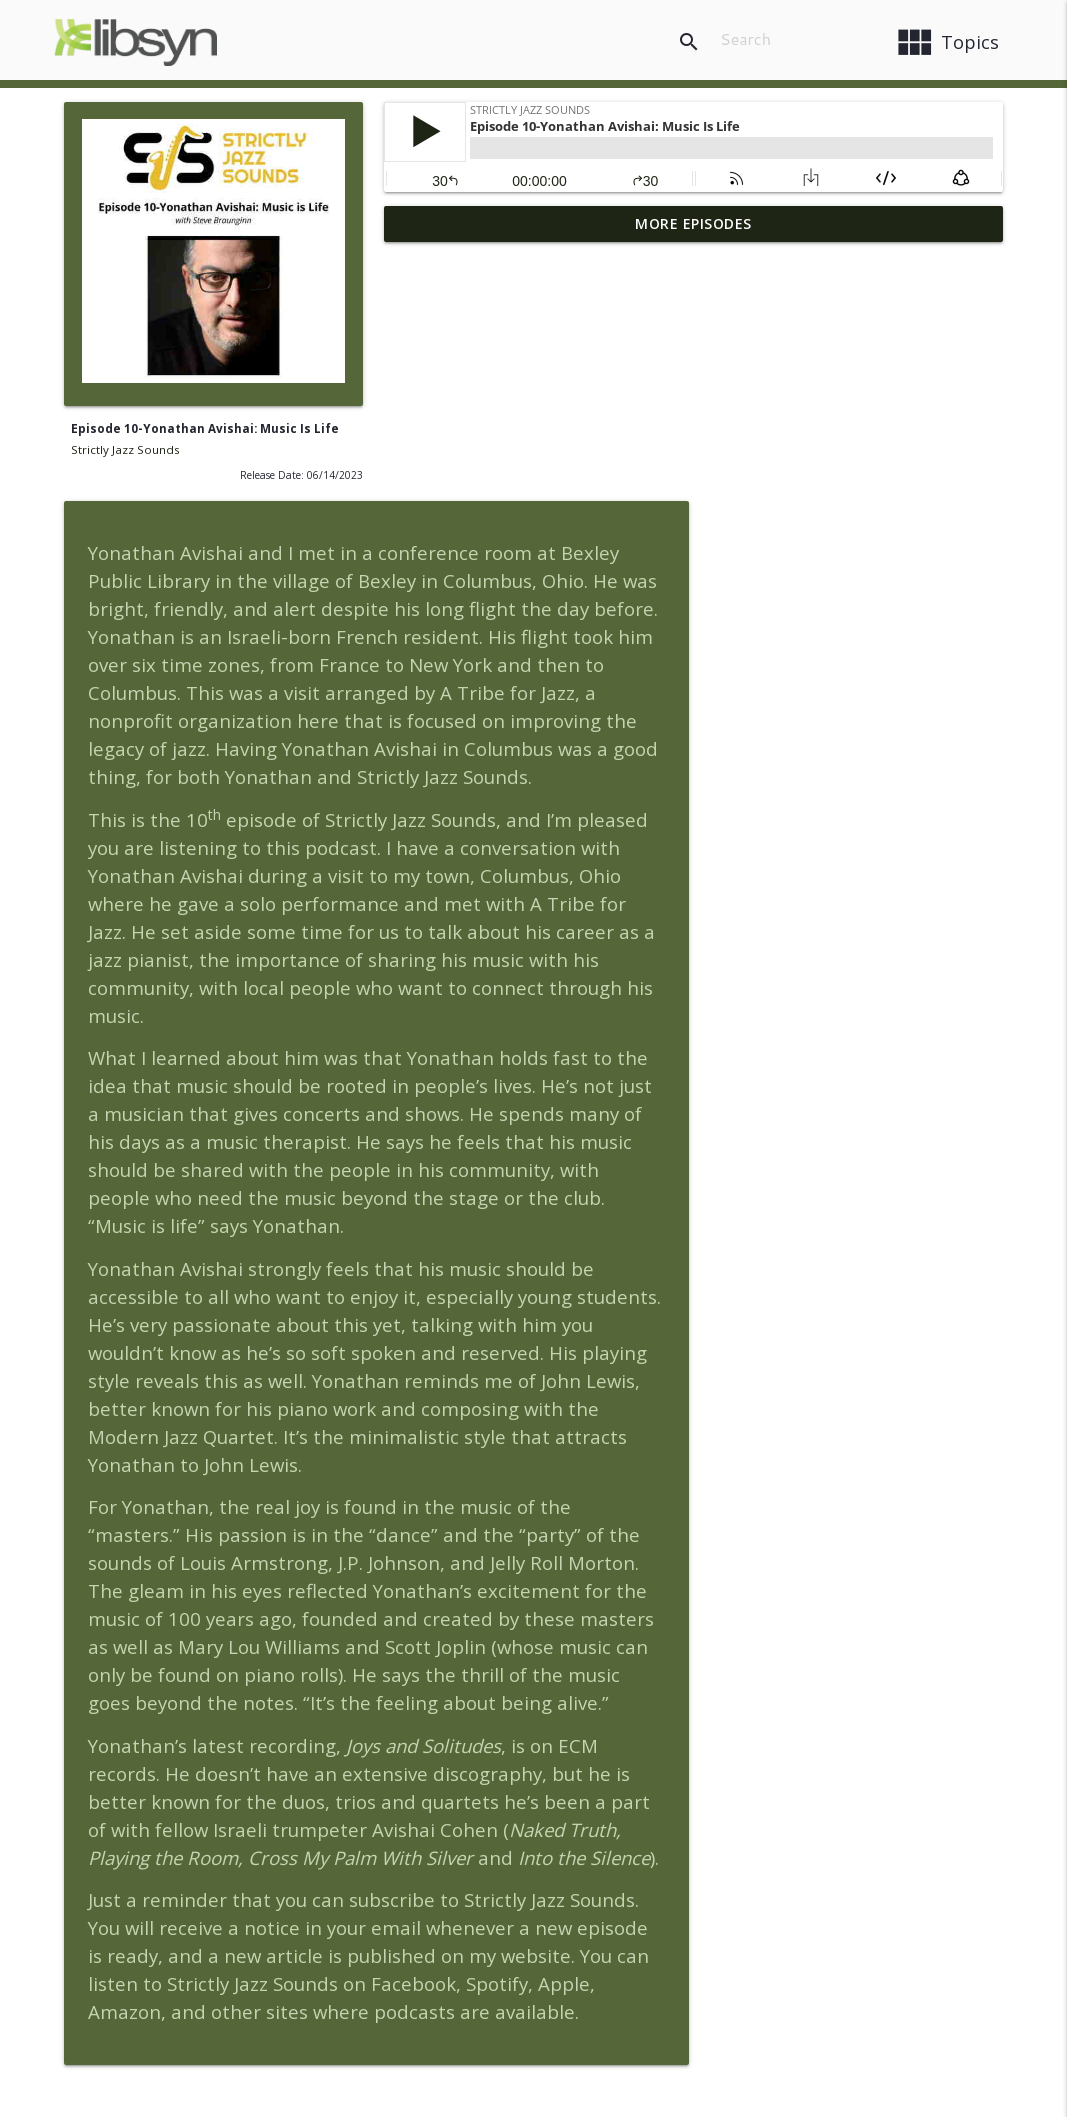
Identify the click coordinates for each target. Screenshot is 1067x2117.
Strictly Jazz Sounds (125, 449)
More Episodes (693, 223)
